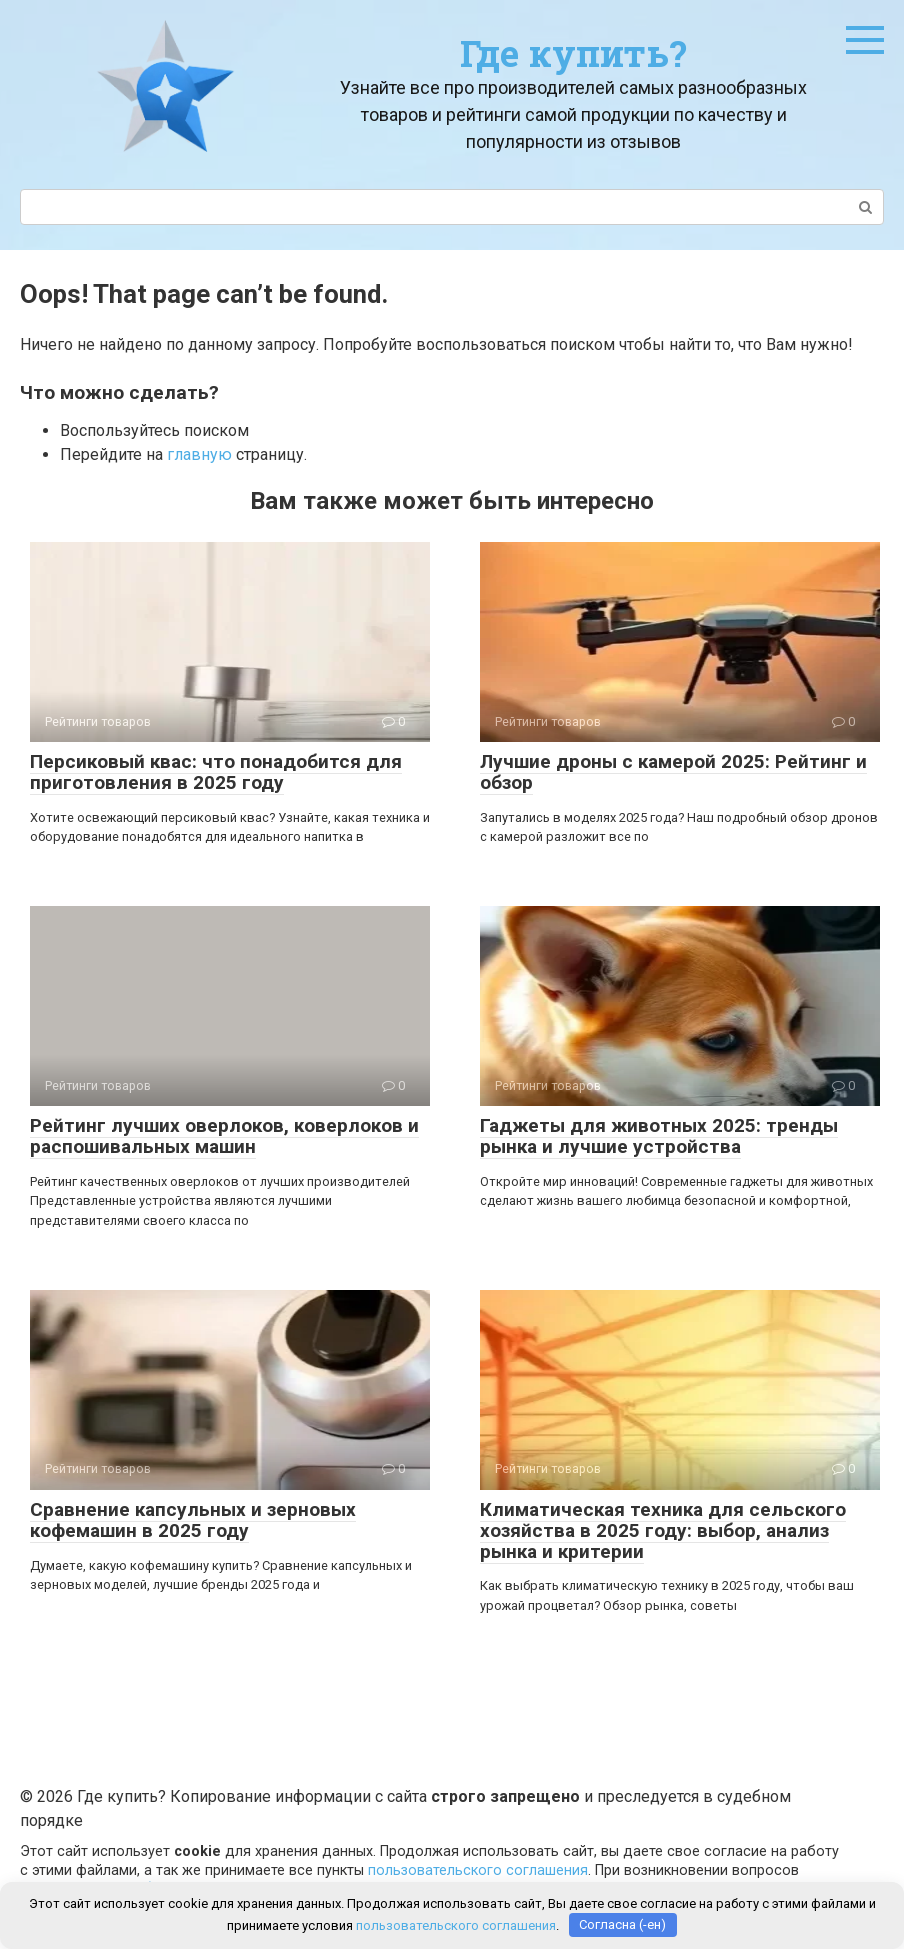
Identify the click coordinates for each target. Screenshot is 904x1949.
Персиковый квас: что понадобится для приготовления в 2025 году (216, 772)
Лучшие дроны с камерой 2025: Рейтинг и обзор (673, 772)
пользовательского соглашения (478, 1870)
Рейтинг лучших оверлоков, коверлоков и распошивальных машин (224, 1136)
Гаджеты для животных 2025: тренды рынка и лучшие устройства (659, 1136)
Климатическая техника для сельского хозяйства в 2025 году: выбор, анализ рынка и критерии (663, 1530)
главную (199, 454)
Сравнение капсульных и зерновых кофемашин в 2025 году (193, 1520)
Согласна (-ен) (622, 1924)
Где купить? (573, 53)
